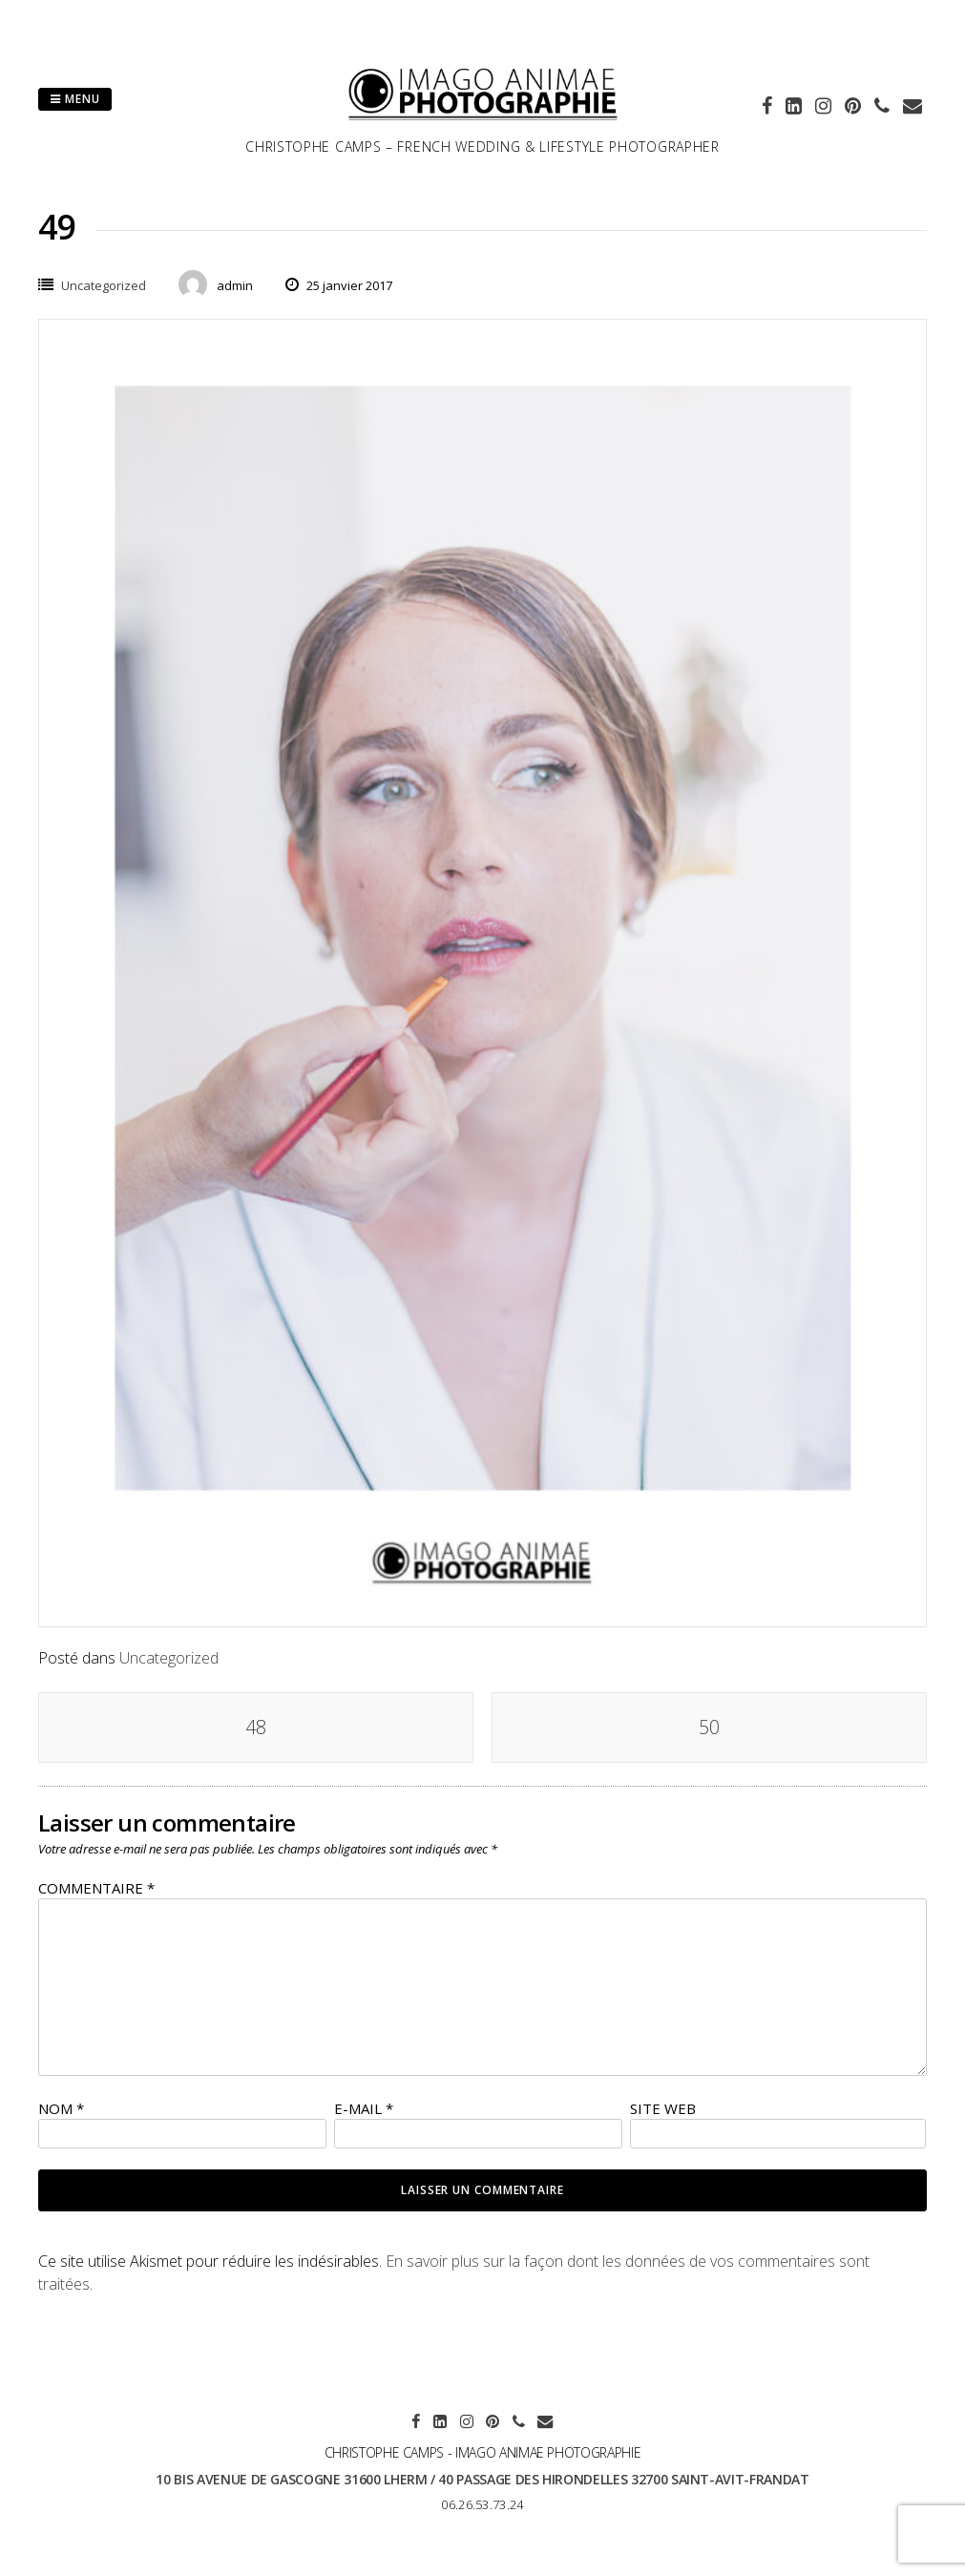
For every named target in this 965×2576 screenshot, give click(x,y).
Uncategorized (103, 285)
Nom (61, 2108)
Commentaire (96, 1887)
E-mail (363, 2108)
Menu (75, 99)
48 (255, 1727)
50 (709, 1727)
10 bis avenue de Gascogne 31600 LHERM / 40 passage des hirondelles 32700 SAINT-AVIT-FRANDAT (482, 2479)
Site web (663, 2108)
